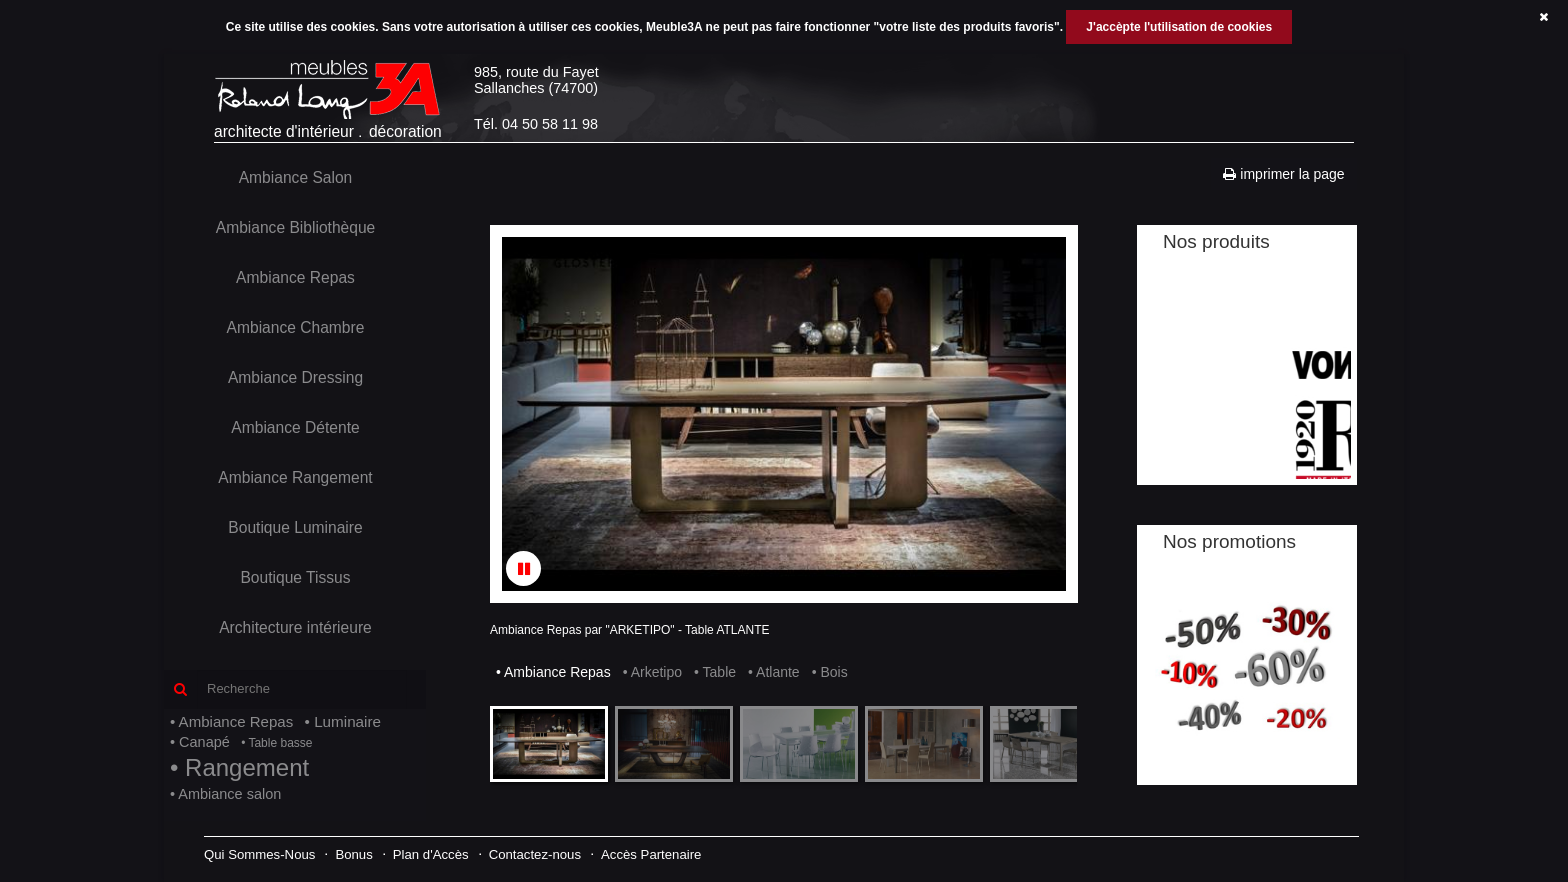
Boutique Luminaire (295, 527)
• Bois (830, 672)
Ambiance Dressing (295, 377)
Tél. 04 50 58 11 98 (536, 124)
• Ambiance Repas (231, 721)
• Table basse (276, 743)
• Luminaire (343, 721)
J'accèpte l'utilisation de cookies (1179, 27)
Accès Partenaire (651, 854)
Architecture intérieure (295, 627)
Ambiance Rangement (295, 477)
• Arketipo (652, 672)
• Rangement (239, 767)
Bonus (353, 854)
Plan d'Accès (431, 854)
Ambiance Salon (296, 177)
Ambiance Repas (295, 277)
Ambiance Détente (295, 427)
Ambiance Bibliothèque (296, 227)
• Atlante (774, 672)
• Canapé (200, 742)
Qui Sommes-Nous (259, 854)
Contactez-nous (535, 854)
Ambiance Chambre (296, 327)
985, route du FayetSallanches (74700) (536, 80)
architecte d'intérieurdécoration (333, 98)
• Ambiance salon (225, 794)
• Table (715, 672)
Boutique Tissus (295, 577)
